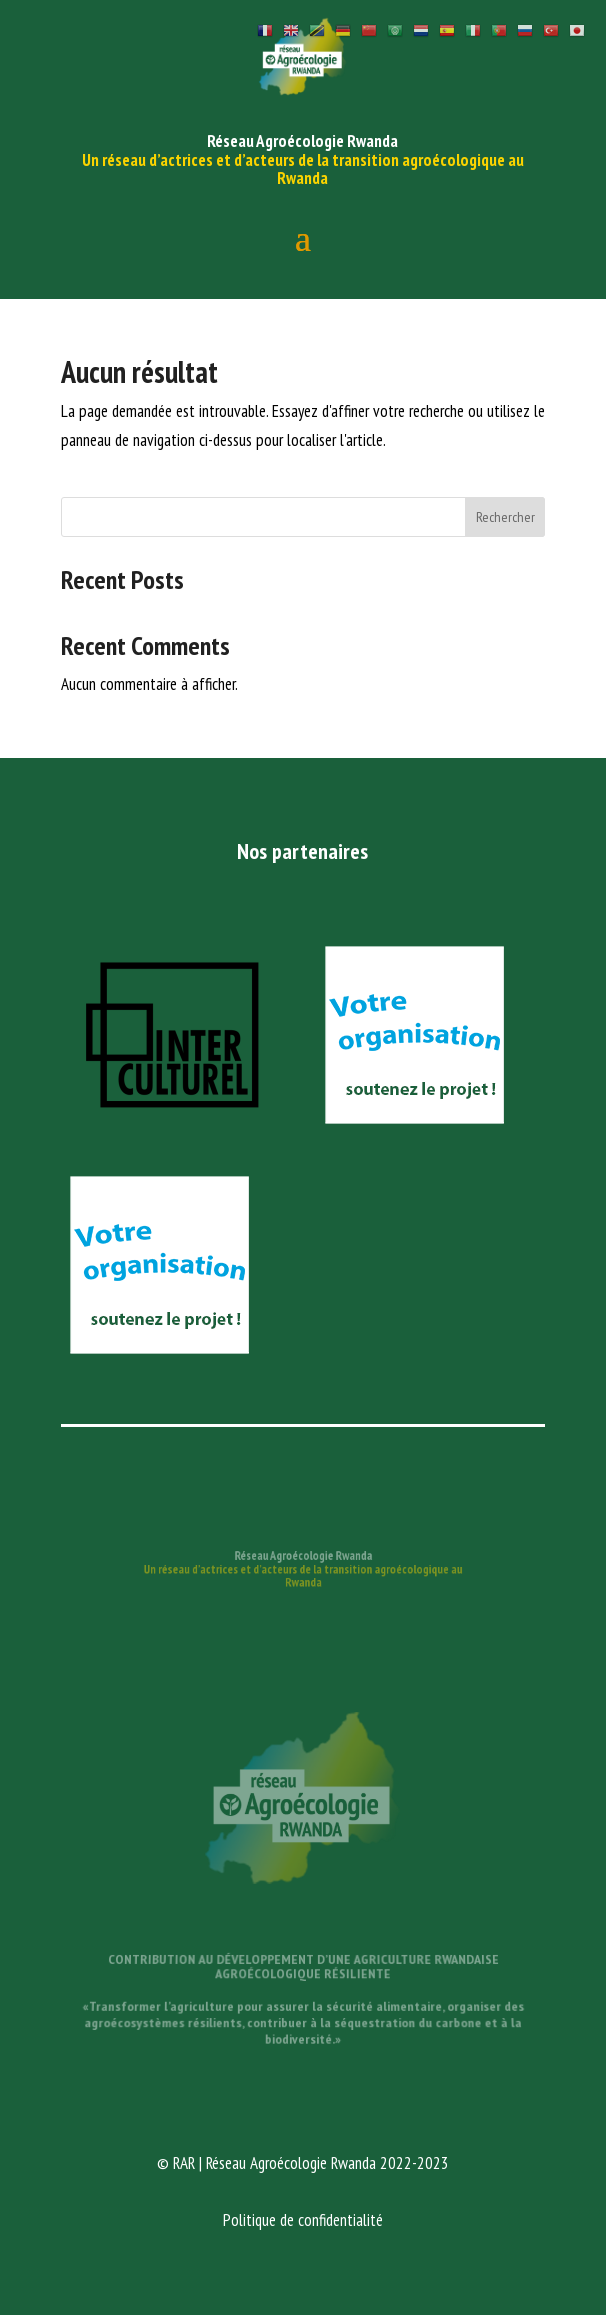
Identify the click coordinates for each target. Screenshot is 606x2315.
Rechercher (505, 517)
